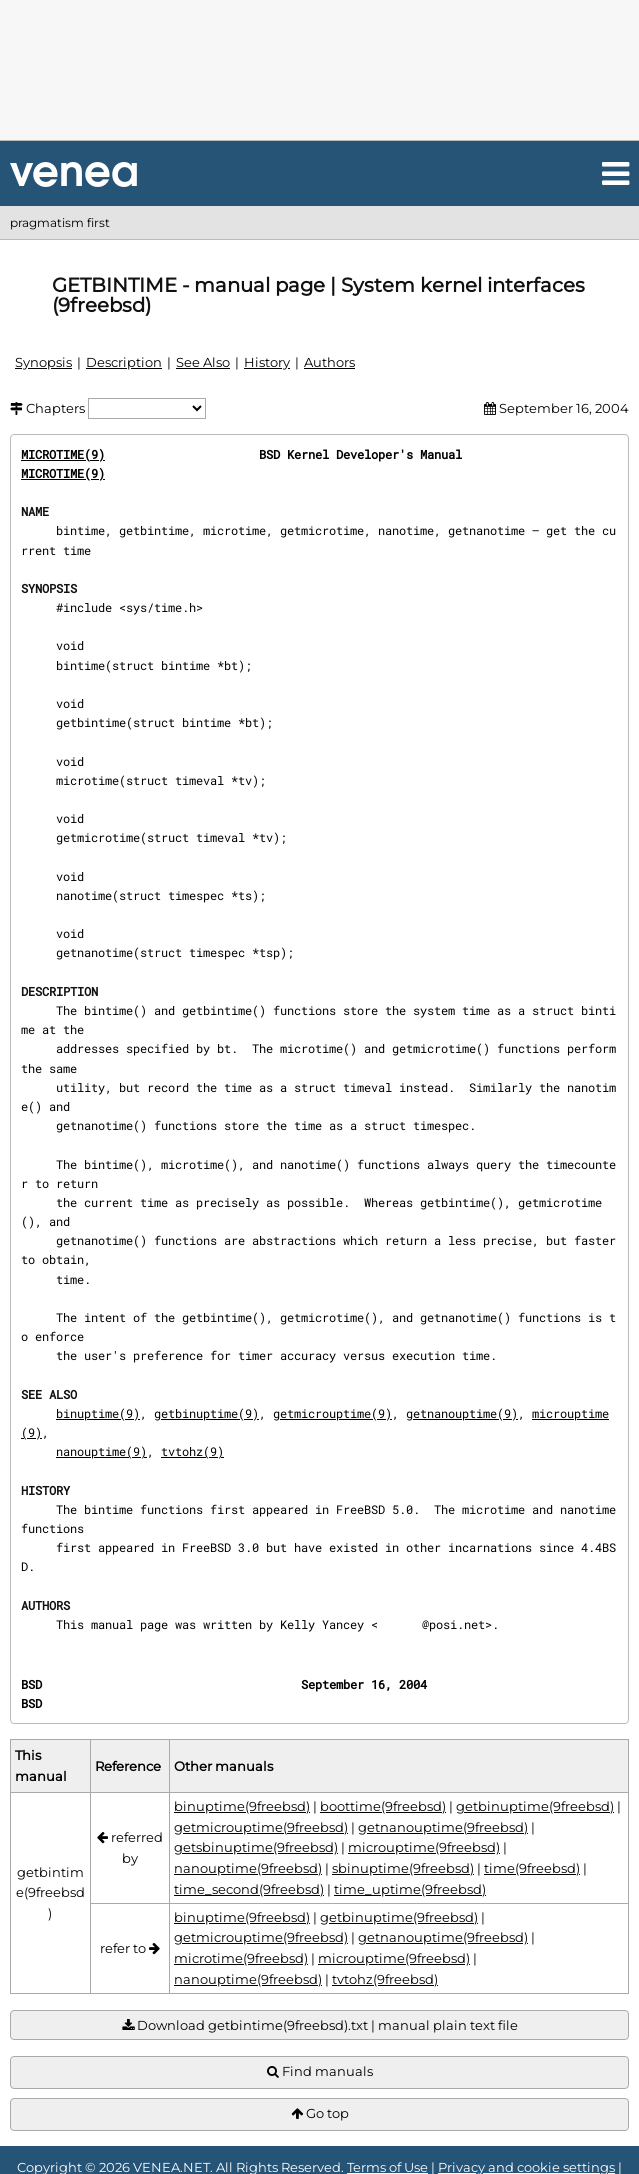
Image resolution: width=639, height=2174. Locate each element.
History (267, 362)
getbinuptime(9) (206, 1413)
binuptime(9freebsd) (242, 1806)
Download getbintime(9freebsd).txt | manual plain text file (320, 2025)
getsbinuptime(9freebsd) (256, 1847)
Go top (320, 2113)
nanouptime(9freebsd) (248, 1868)
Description (124, 362)
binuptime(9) (98, 1413)
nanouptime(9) (101, 1451)
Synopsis (43, 362)
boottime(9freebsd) (383, 1806)
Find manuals (320, 2071)
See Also (203, 362)
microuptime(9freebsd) (424, 1847)
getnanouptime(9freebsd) (443, 1827)
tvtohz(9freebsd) (385, 1979)
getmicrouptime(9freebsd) (261, 1827)
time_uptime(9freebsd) (410, 1889)
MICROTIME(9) (63, 454)
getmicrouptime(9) (332, 1413)
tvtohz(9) (192, 1451)
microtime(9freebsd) (241, 1958)
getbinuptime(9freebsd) (535, 1806)
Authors (329, 362)
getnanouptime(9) (462, 1413)
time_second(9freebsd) (249, 1889)
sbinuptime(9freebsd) (403, 1868)
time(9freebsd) (532, 1868)
